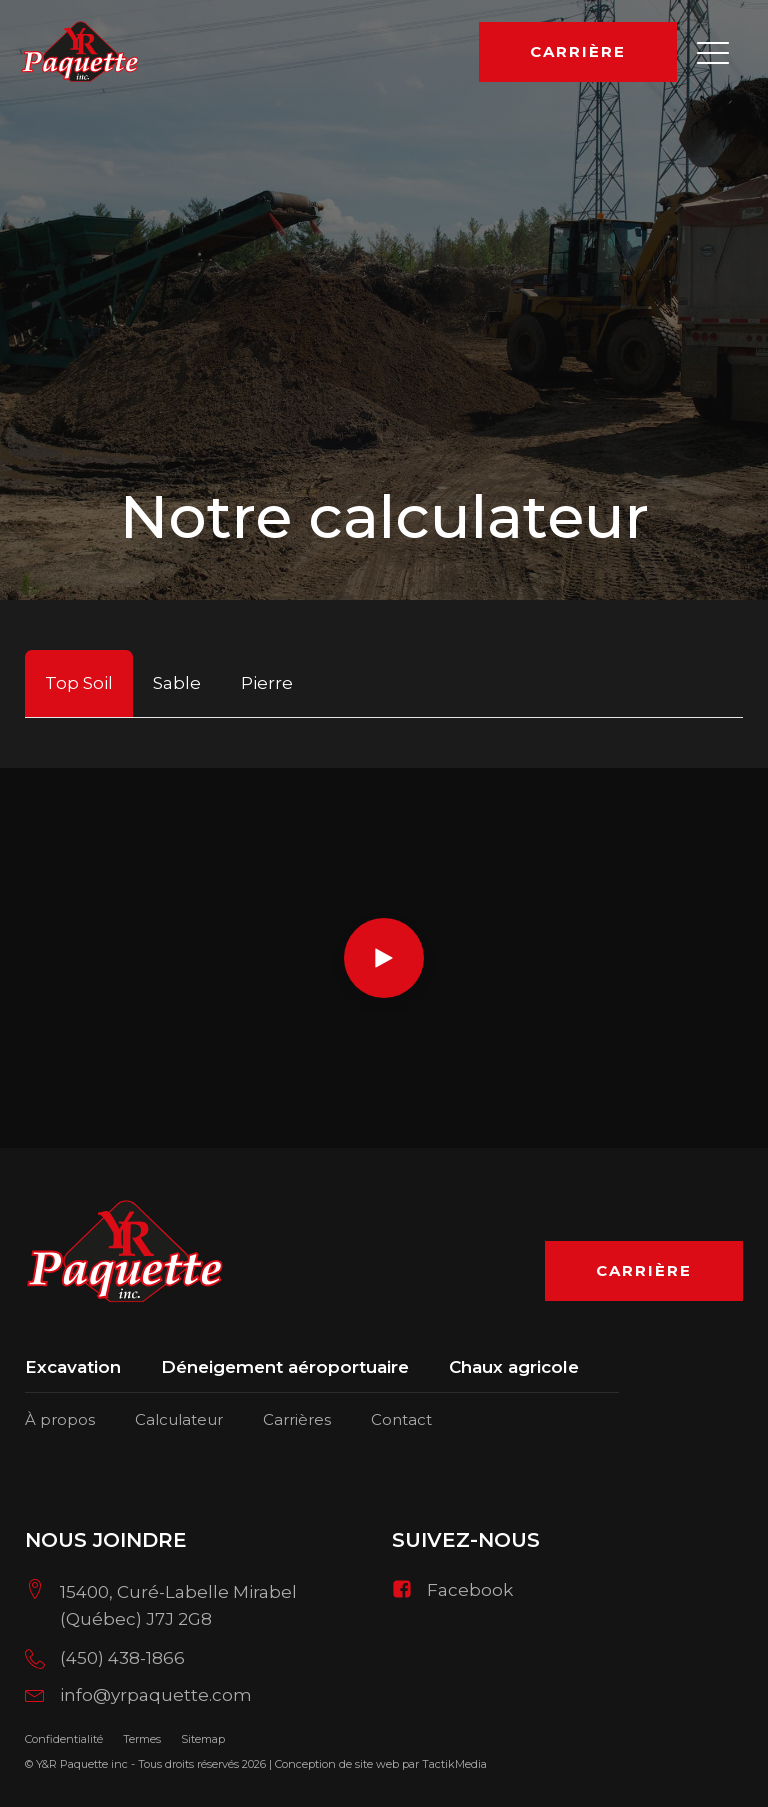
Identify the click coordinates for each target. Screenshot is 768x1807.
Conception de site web (337, 1764)
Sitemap (203, 1739)
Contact (401, 1419)
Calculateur (179, 1419)
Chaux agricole (514, 1367)
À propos (60, 1419)
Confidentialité (64, 1739)
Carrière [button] (578, 51)
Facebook (470, 1590)
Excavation (73, 1367)
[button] (713, 52)
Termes (142, 1739)
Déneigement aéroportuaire (285, 1367)
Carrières (297, 1419)
